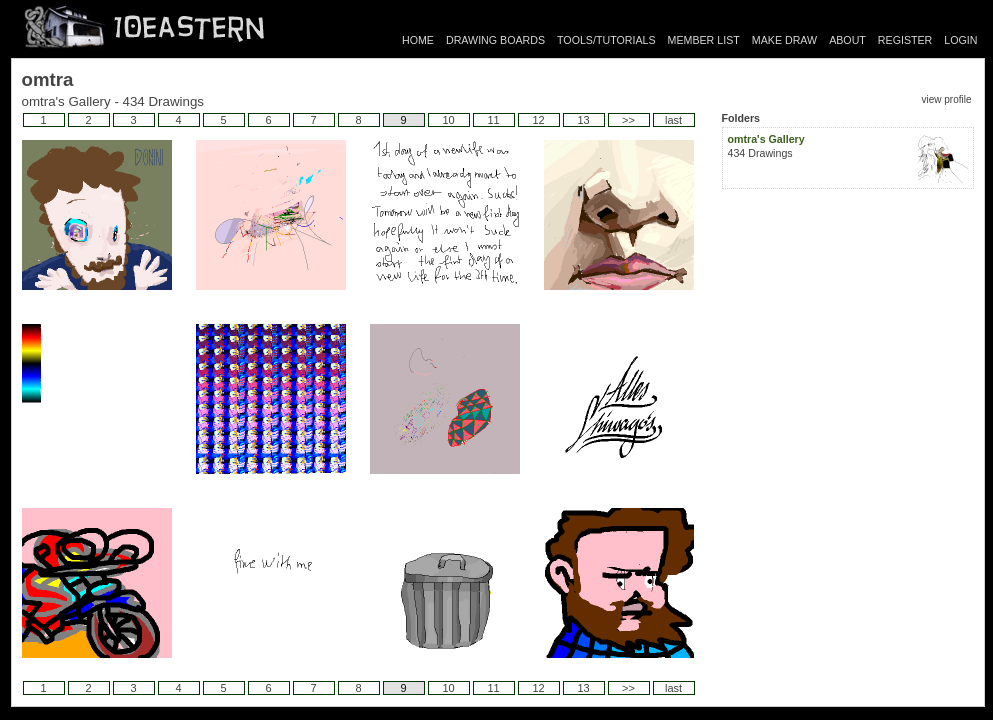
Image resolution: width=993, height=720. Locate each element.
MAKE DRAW (784, 40)
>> (628, 120)
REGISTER (905, 40)
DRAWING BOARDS (495, 40)
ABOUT (847, 40)
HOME (418, 40)
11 (493, 120)
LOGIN (960, 40)
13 (583, 120)
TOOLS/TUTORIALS (606, 40)
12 (538, 120)
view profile (946, 99)
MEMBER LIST (704, 40)
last (673, 120)
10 (448, 120)
